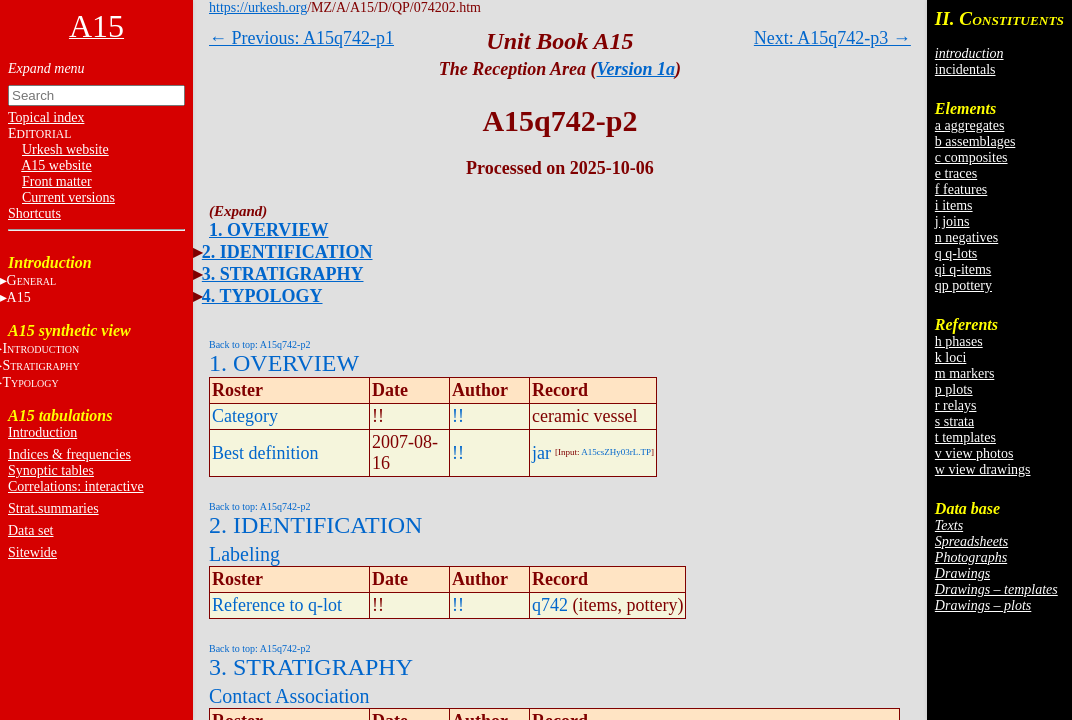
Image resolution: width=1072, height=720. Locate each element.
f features (961, 189)
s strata (954, 421)
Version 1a (636, 69)
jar (541, 453)
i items (954, 205)
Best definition (265, 453)
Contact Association (289, 696)
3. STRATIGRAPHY (283, 274)
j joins (952, 221)
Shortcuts (34, 213)
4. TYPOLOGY (262, 296)
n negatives (966, 237)
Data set (30, 530)
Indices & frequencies (69, 454)
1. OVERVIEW (268, 230)
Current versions (68, 197)
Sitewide (32, 552)
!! (458, 416)
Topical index (46, 117)
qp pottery (963, 285)
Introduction (42, 432)
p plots (954, 389)
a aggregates (970, 125)
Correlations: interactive (76, 486)
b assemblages (975, 141)
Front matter (57, 181)
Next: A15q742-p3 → (832, 38)
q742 (550, 605)
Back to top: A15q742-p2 (259, 344)
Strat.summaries (53, 508)
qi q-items (963, 269)
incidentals (965, 69)
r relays (956, 405)
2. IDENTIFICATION (287, 252)
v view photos (974, 453)
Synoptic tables (51, 470)
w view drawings (983, 469)
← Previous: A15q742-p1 (301, 38)
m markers (964, 373)
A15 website (56, 165)
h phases (959, 341)
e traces (956, 173)
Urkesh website (65, 149)
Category (245, 416)
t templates (965, 437)
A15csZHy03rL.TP (616, 452)
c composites (971, 157)
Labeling (244, 554)
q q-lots (956, 253)
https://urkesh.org (258, 7)
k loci (951, 357)
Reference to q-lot (277, 605)
